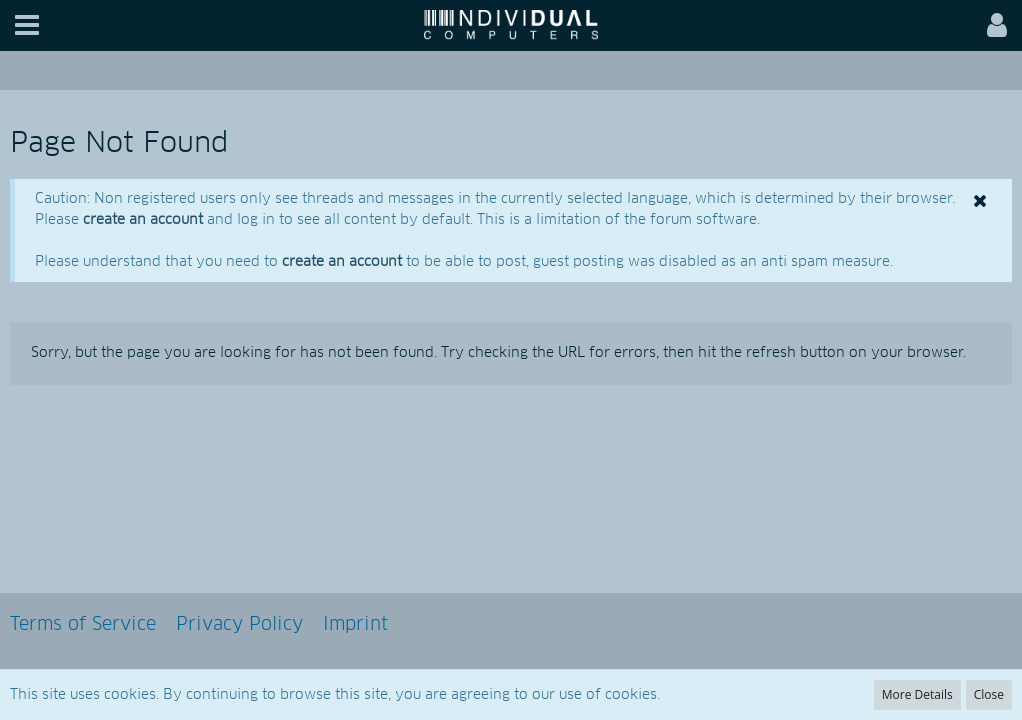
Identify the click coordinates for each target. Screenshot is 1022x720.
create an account (143, 220)
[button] (27, 25)
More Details (917, 694)
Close (989, 694)
